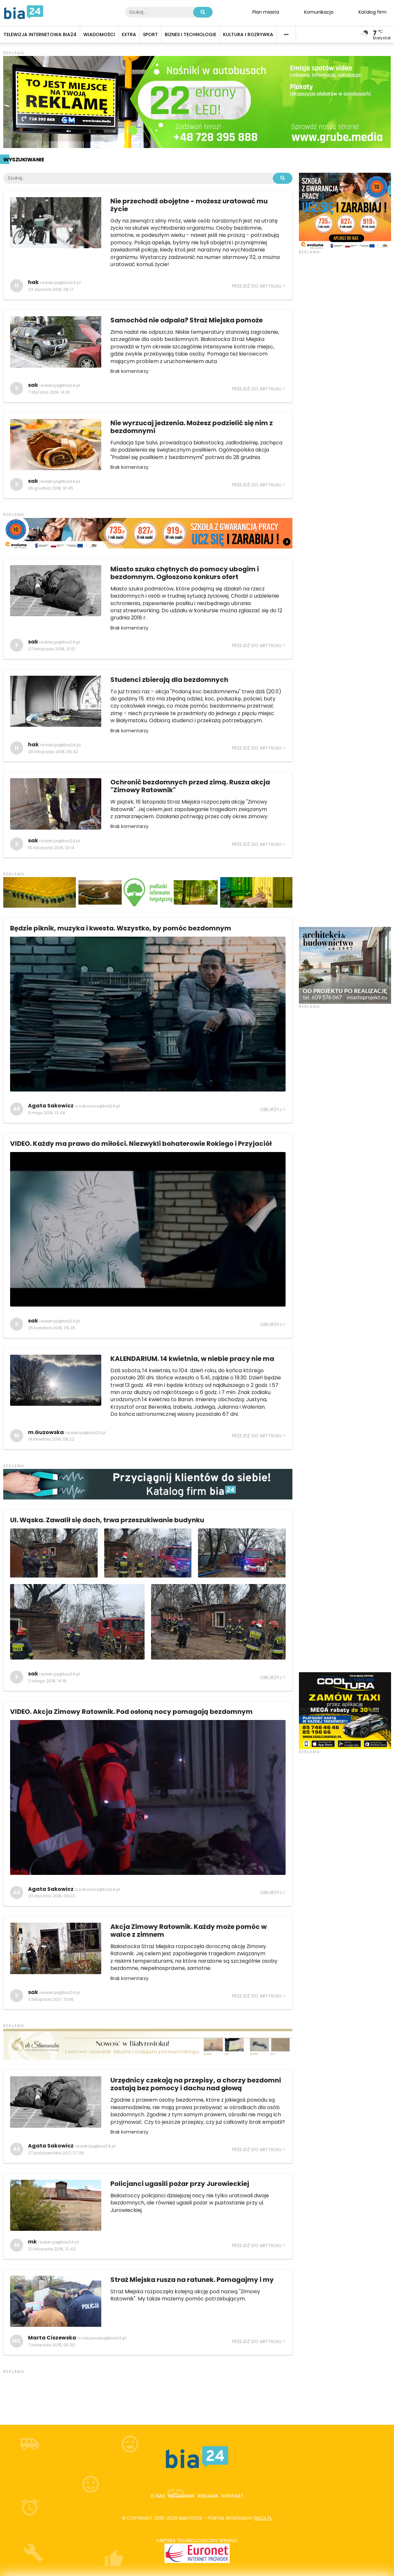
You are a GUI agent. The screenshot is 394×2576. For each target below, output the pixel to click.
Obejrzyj (271, 1109)
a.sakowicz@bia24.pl (97, 1106)
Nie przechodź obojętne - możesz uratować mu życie (189, 205)
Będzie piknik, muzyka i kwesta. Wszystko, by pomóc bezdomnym (120, 928)
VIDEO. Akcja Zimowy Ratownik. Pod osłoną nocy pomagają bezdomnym (131, 1711)
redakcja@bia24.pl (60, 282)
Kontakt (232, 2496)
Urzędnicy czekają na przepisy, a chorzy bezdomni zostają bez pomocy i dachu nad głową (195, 2084)
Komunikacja (318, 11)
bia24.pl (263, 2518)
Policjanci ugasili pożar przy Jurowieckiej (179, 2183)
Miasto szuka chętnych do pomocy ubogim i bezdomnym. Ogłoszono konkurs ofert (184, 572)
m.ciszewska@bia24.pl (101, 2338)
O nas (158, 2496)
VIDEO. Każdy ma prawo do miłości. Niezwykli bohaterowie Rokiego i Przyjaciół (141, 1143)
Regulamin (181, 2496)
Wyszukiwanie (23, 159)
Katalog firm (373, 11)
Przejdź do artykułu (257, 286)
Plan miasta (265, 11)
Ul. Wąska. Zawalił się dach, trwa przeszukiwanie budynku (107, 1520)
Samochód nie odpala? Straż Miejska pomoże (186, 320)
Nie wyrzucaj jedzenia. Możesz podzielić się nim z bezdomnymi (191, 426)
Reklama (208, 2496)
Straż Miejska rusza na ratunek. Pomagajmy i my (192, 2279)
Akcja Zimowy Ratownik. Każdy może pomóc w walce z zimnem (188, 1930)
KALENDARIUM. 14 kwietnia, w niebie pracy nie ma (192, 1358)
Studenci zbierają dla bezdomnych (169, 679)
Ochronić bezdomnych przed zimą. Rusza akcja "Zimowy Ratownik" (190, 786)
